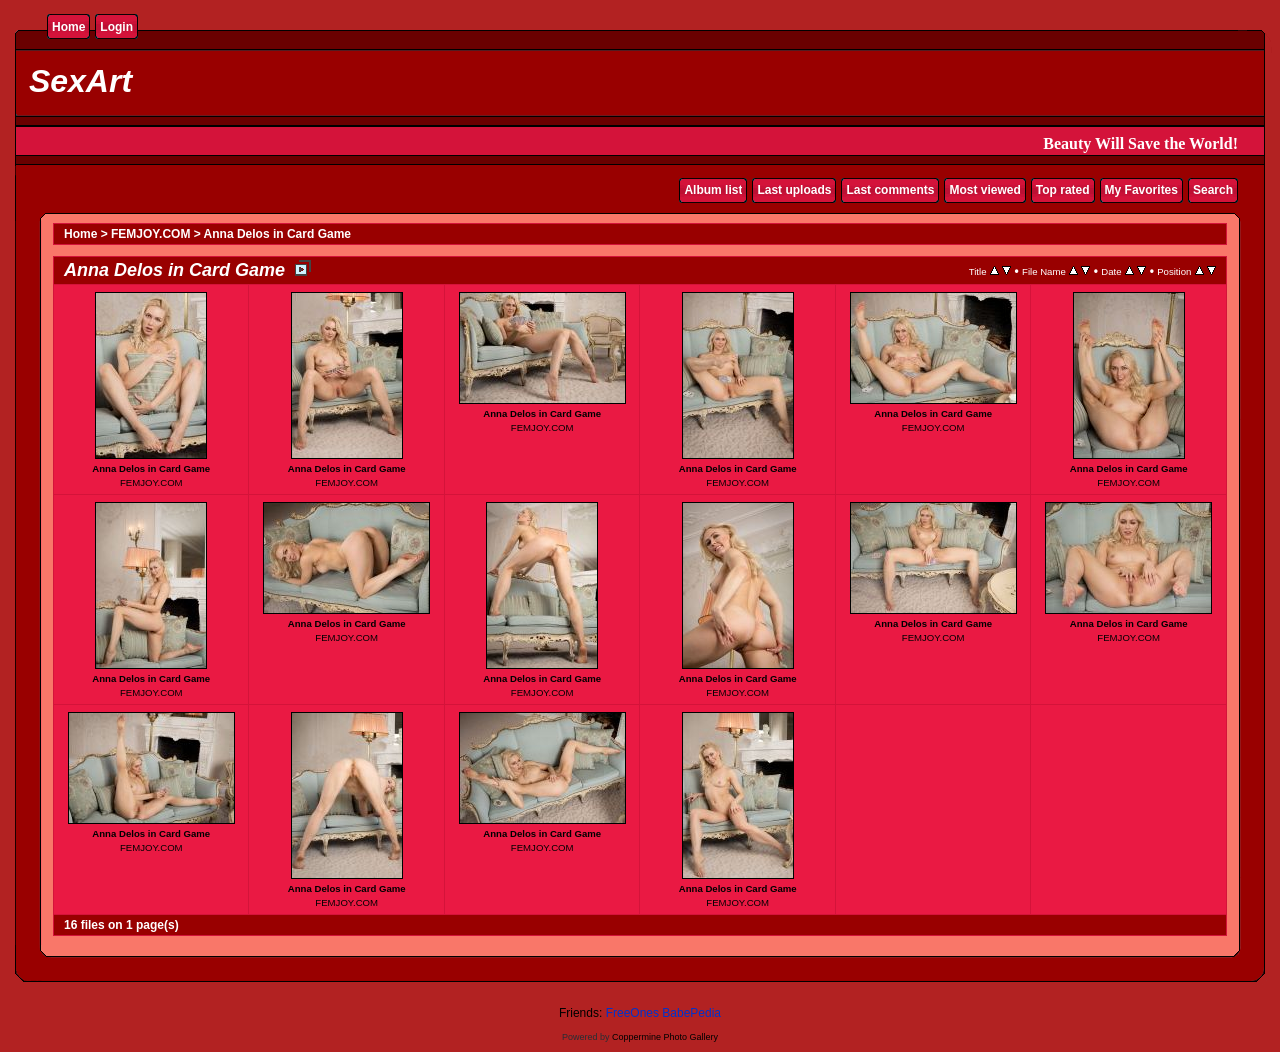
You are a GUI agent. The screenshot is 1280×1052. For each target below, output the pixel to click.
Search (1213, 190)
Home (68, 27)
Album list (713, 190)
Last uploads (794, 190)
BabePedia (691, 1013)
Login (116, 27)
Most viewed (984, 190)
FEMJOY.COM (150, 234)
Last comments (890, 190)
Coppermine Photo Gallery (665, 1037)
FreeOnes (632, 1013)
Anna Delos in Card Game (277, 234)
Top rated (1063, 190)
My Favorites (1141, 190)
